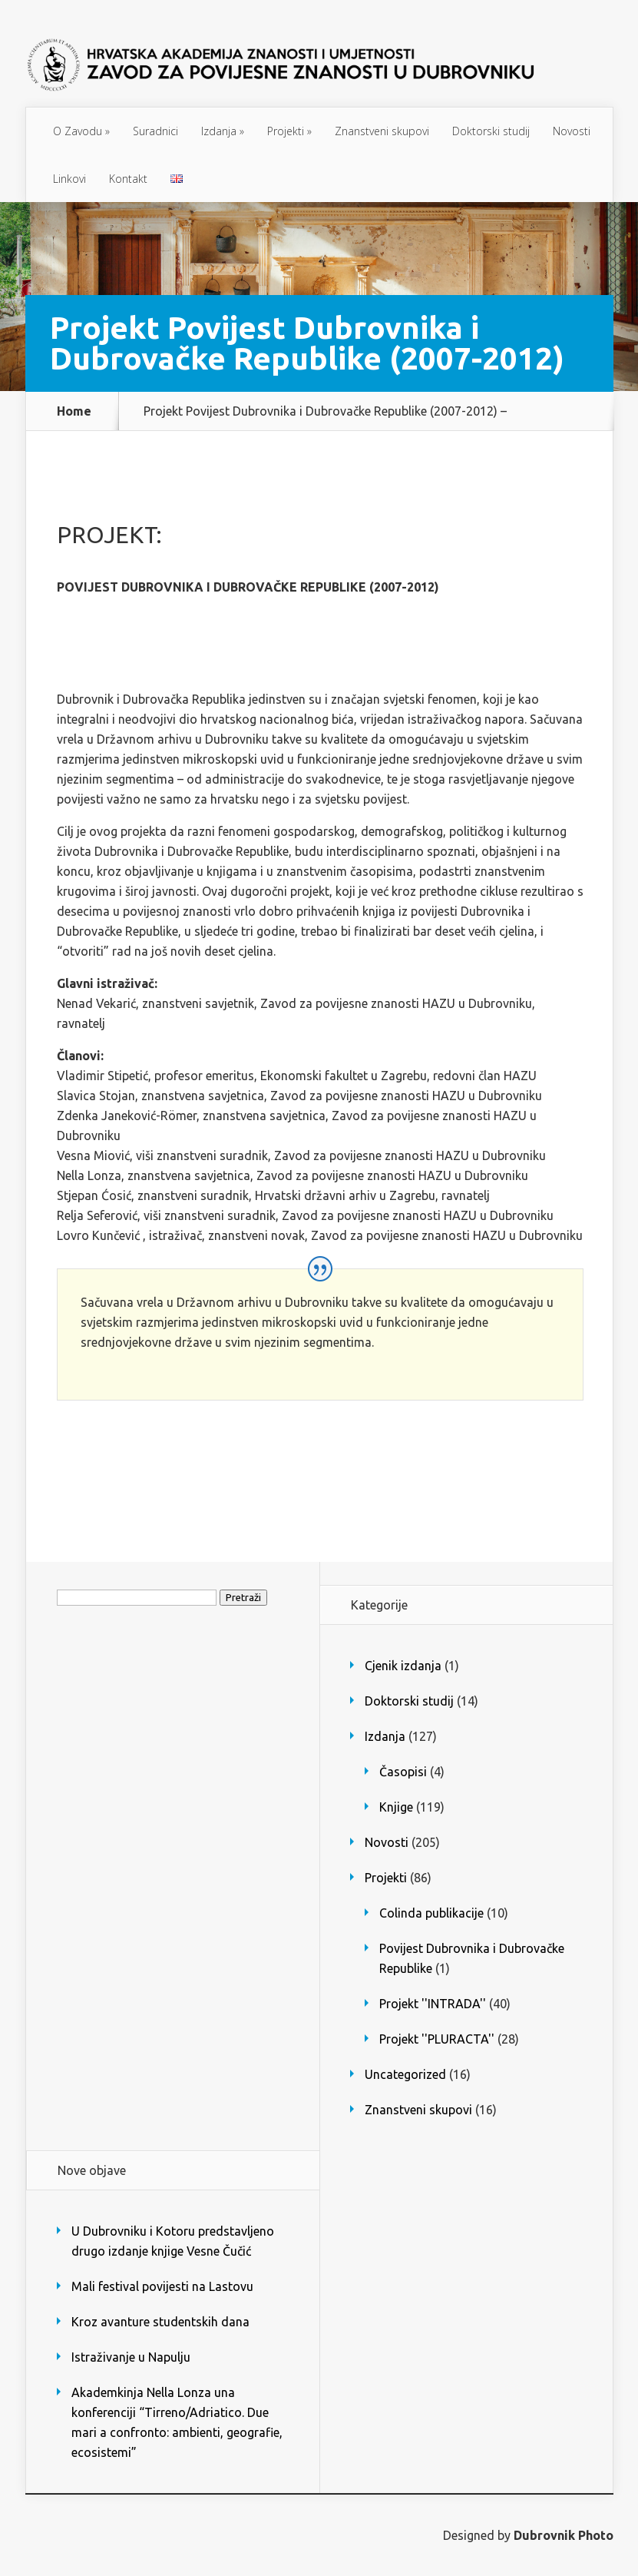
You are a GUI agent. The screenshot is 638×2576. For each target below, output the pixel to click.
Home (74, 411)
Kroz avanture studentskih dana (160, 2322)
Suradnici (155, 131)
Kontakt (128, 178)
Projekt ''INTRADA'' (432, 2004)
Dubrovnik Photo (563, 2535)
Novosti (571, 131)
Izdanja (222, 131)
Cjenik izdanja (403, 1666)
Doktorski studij (491, 131)
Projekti (289, 131)
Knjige (396, 1807)
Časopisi (403, 1772)
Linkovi (69, 178)
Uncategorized (405, 2074)
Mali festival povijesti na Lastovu (162, 2286)
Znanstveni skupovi (382, 131)
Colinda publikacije (431, 1913)
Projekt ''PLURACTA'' (436, 2039)
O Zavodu (81, 131)
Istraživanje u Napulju (130, 2357)
